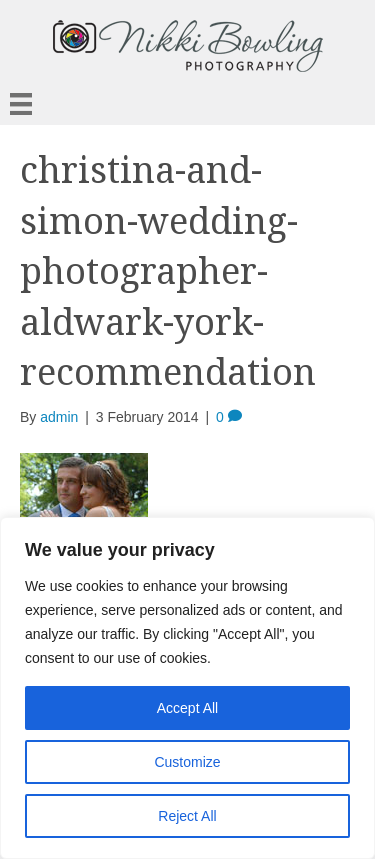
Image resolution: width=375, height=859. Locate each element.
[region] (187, 688)
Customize (187, 762)
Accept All (187, 708)
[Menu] (21, 104)
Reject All (187, 816)
